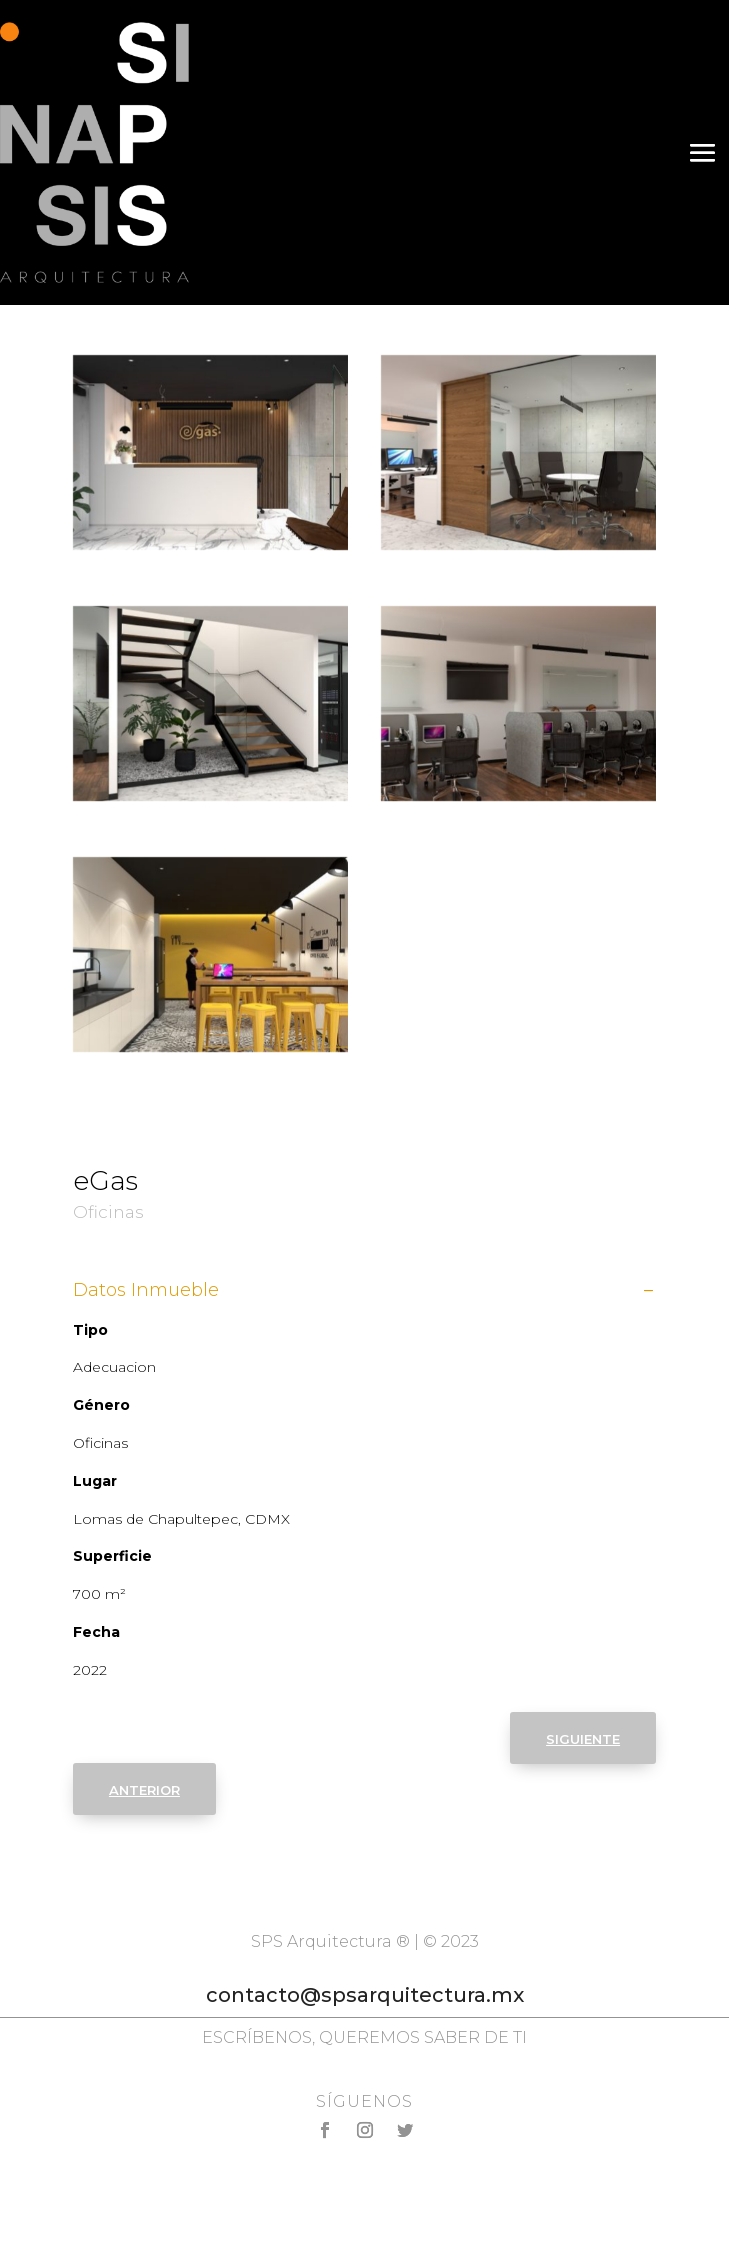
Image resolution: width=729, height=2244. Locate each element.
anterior (144, 1788)
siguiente (583, 1737)
